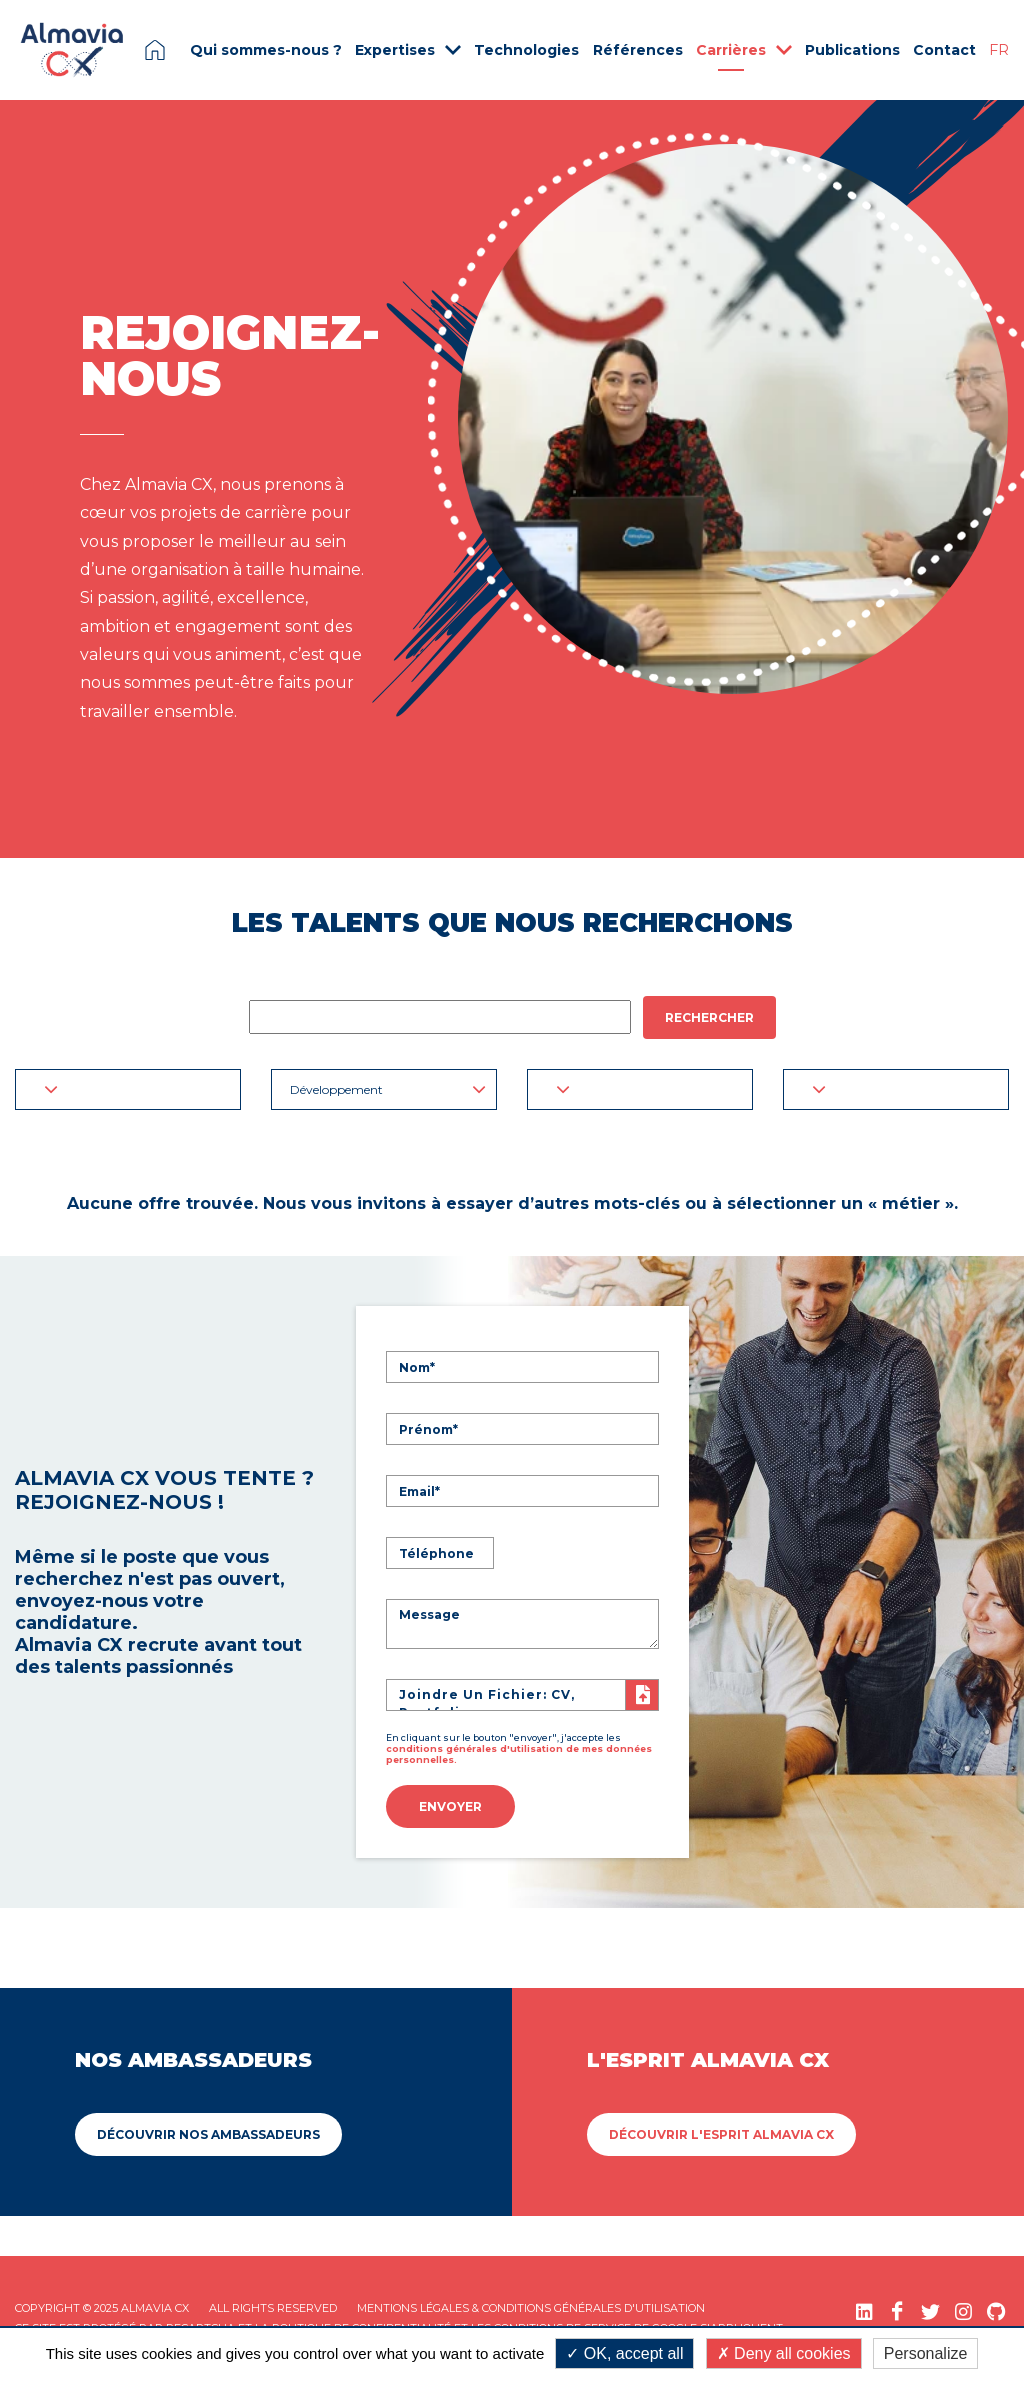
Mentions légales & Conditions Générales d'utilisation (531, 2308)
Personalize (926, 2353)
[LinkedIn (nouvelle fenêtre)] (864, 2311)
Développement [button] (388, 1089)
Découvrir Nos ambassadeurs (208, 2134)
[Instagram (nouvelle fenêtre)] (963, 2311)
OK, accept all (624, 2353)
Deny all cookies (784, 2353)
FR (999, 50)
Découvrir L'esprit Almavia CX (721, 2134)
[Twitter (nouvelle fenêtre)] (930, 2311)
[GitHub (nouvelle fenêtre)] (996, 2311)
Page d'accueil (155, 50)
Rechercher (709, 1017)
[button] (128, 1089)
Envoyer (450, 1806)
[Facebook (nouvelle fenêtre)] (897, 2311)
